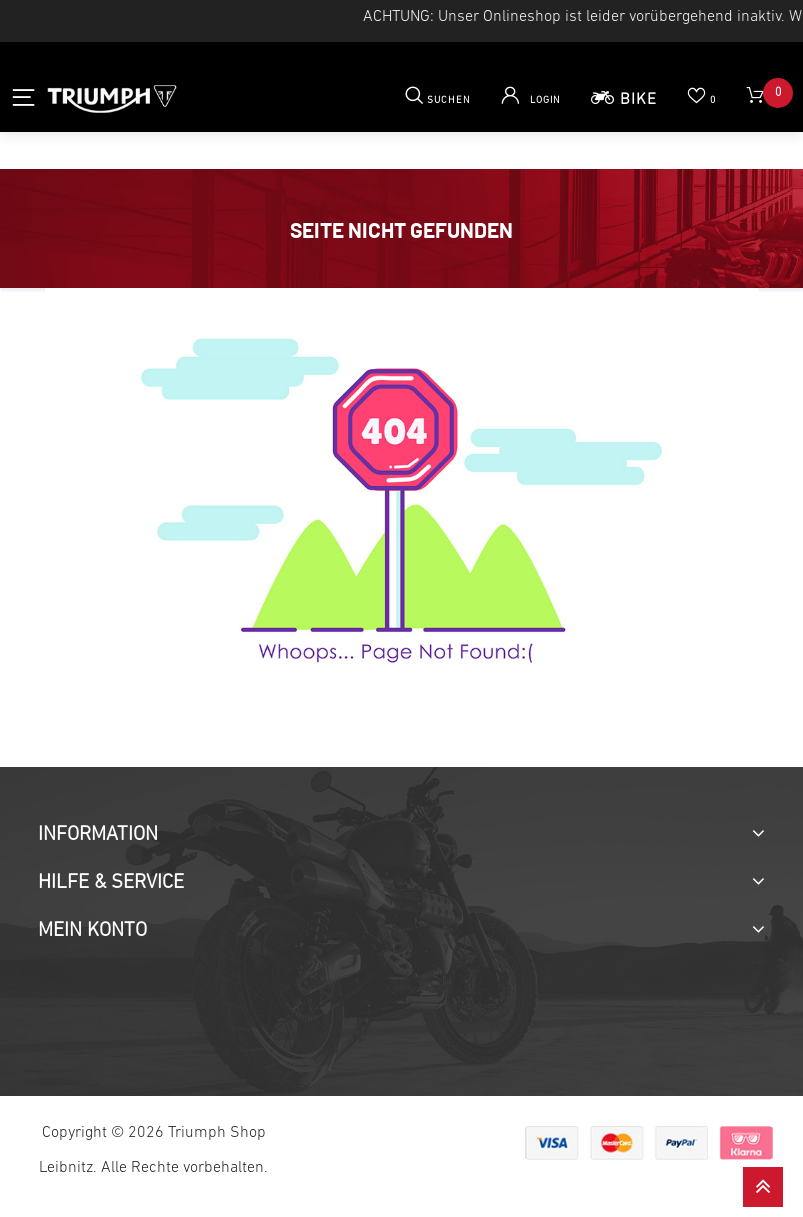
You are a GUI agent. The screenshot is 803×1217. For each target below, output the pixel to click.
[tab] (401, 835)
